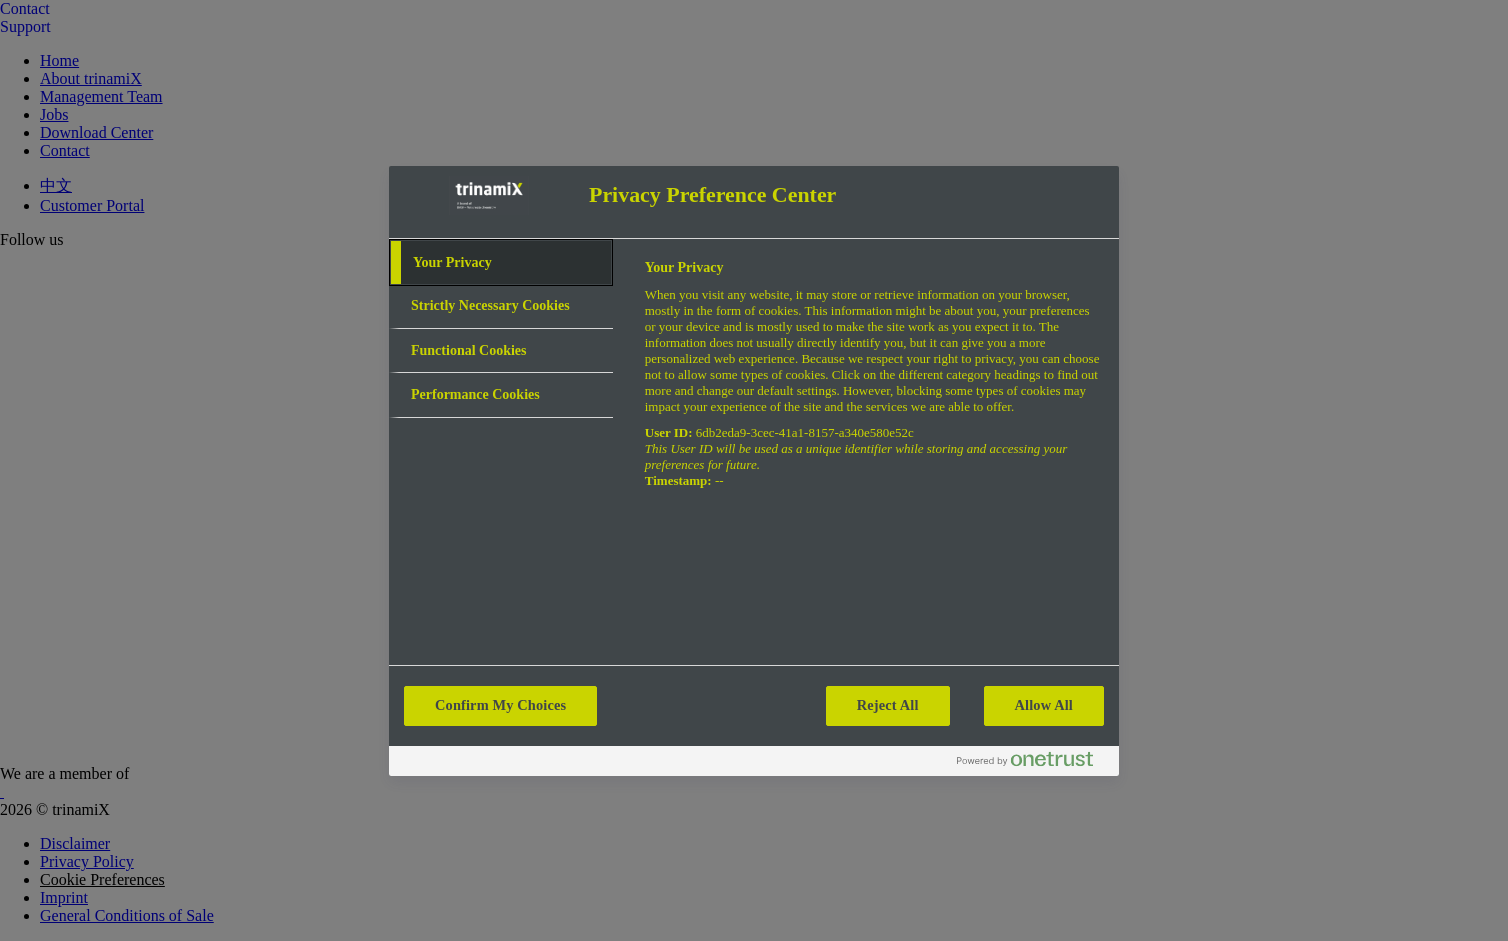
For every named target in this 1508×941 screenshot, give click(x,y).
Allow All (1044, 705)
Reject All (888, 705)
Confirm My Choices (500, 705)
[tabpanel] (873, 385)
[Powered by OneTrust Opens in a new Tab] (1033, 763)
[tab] (501, 263)
